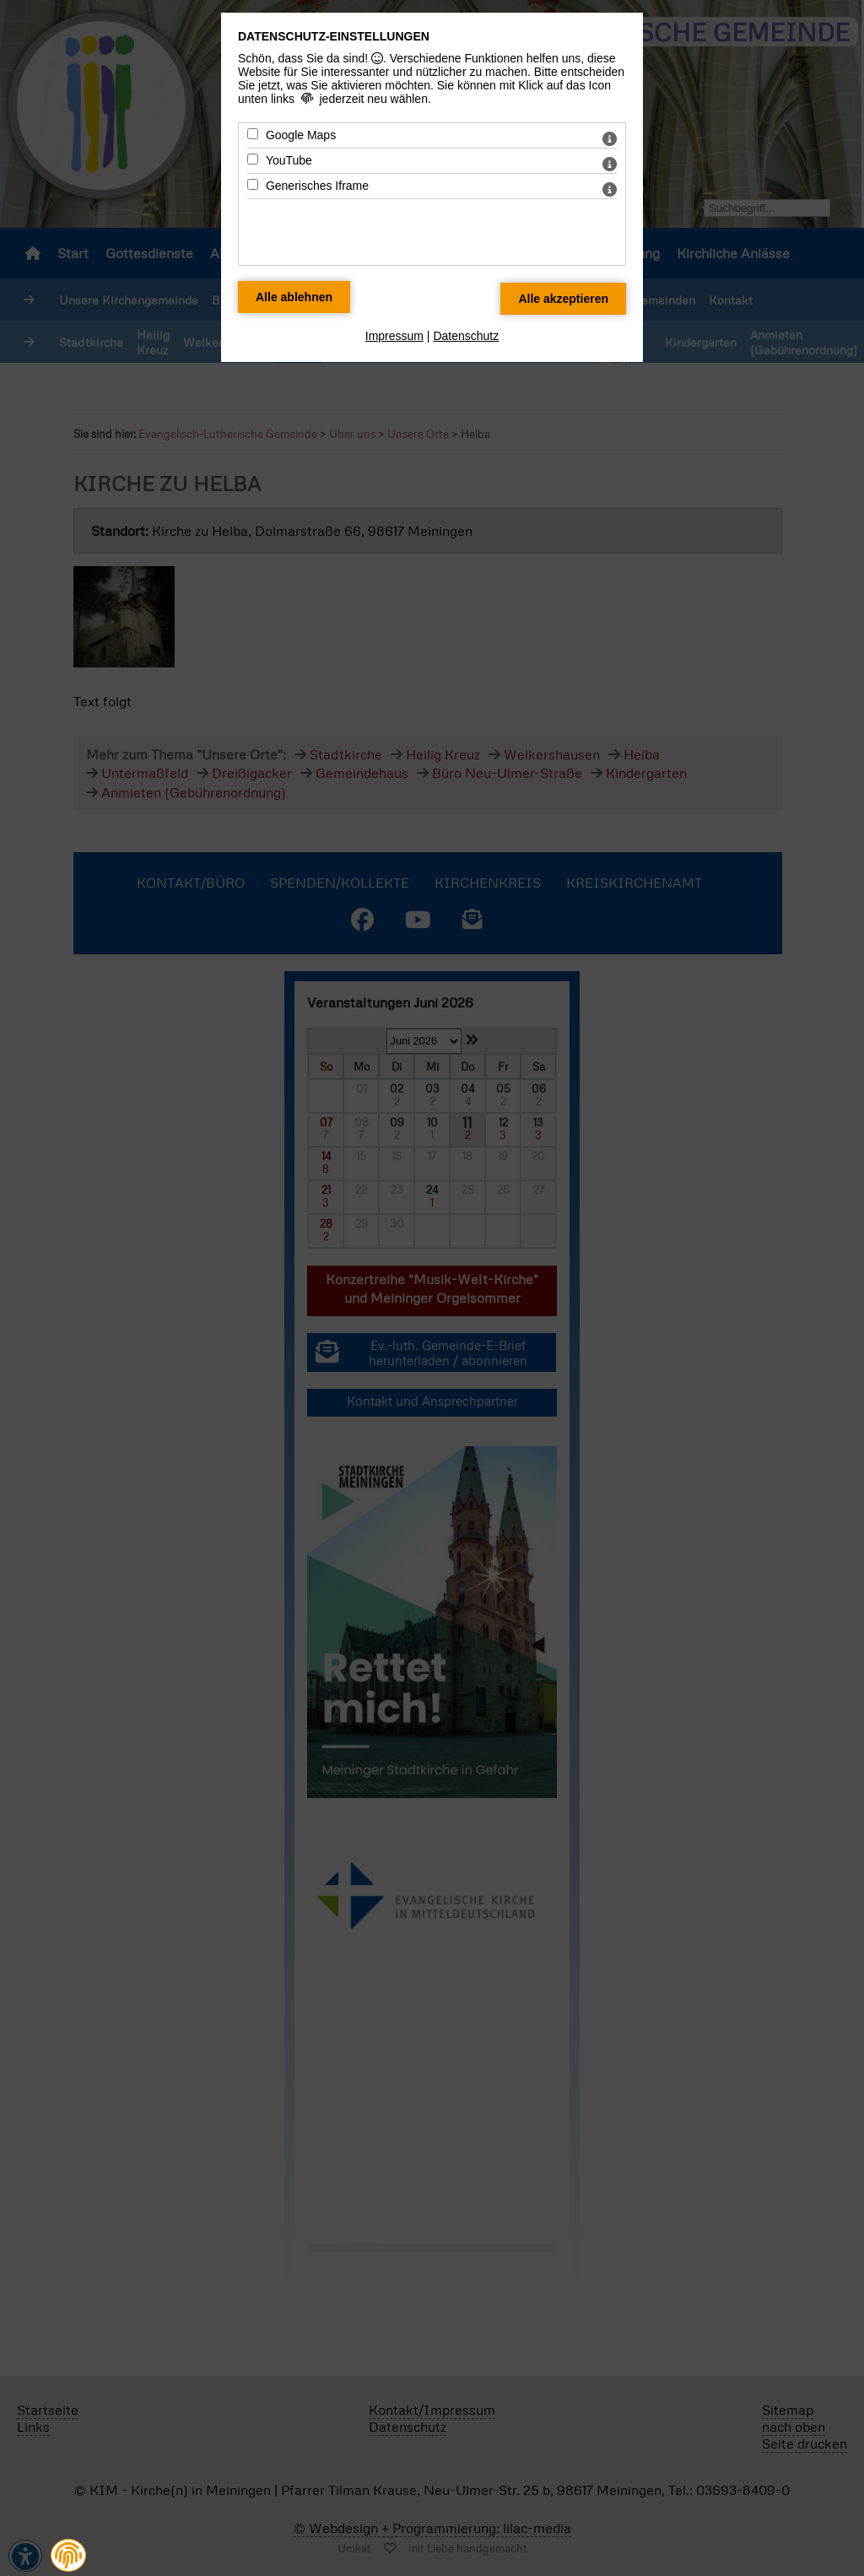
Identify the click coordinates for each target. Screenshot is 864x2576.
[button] (68, 2555)
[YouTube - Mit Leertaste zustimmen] (252, 159)
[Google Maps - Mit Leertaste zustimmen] (252, 133)
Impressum (394, 336)
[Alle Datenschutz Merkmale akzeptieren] (563, 299)
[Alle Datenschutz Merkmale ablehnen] (294, 297)
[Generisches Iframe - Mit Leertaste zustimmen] (252, 184)
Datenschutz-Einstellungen (333, 36)
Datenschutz (466, 336)
